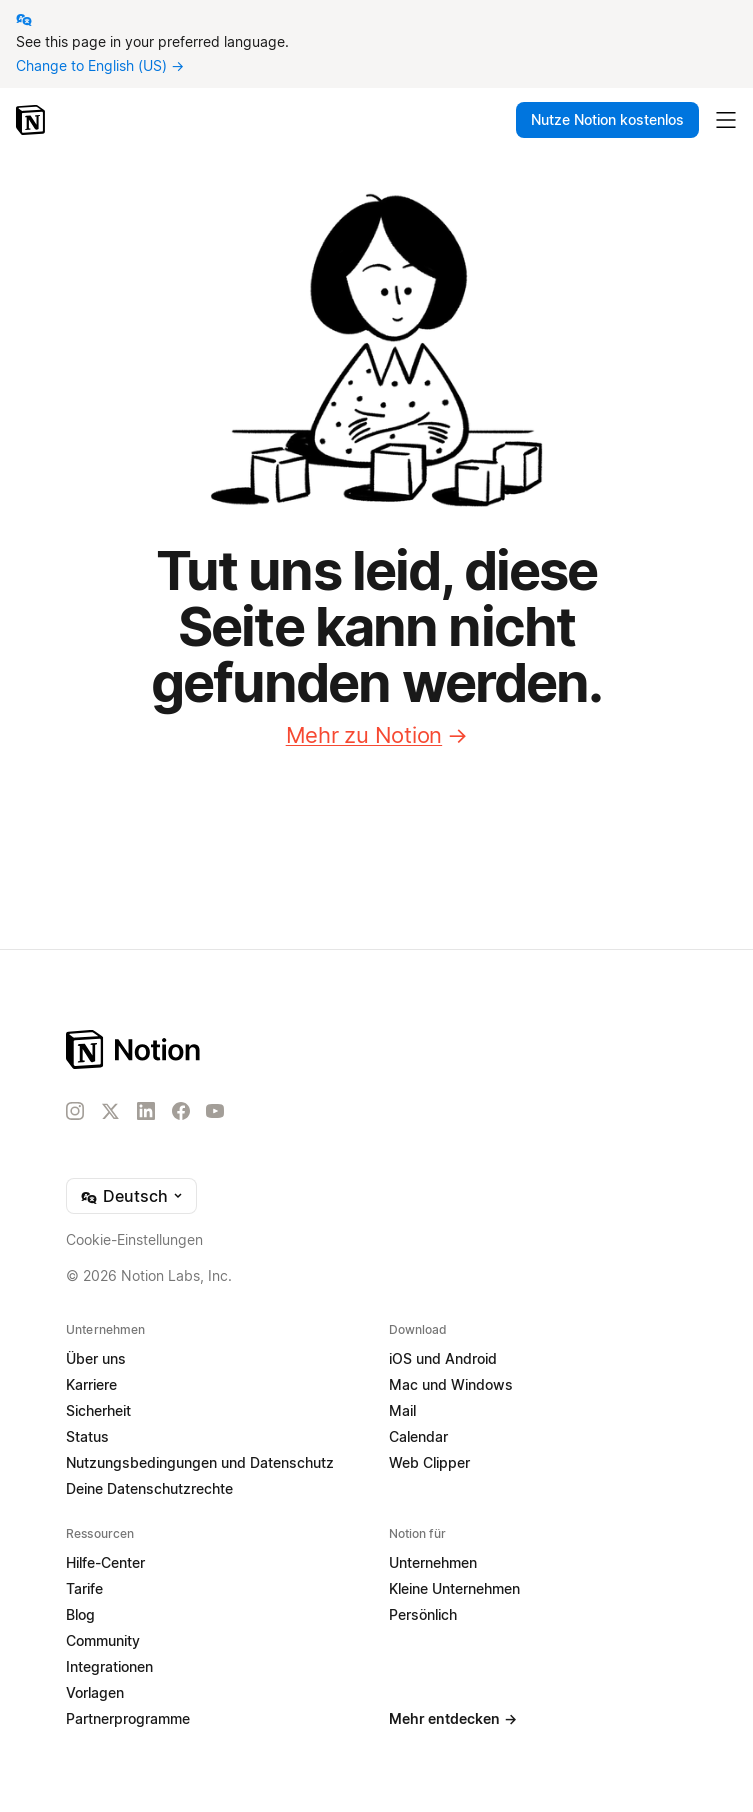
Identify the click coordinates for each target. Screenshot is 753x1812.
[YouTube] (215, 1111)
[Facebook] (181, 1111)
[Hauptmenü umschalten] (726, 120)
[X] (110, 1112)
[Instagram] (75, 1111)
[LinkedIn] (146, 1111)
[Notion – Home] (376, 1049)
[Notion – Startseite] (32, 120)
